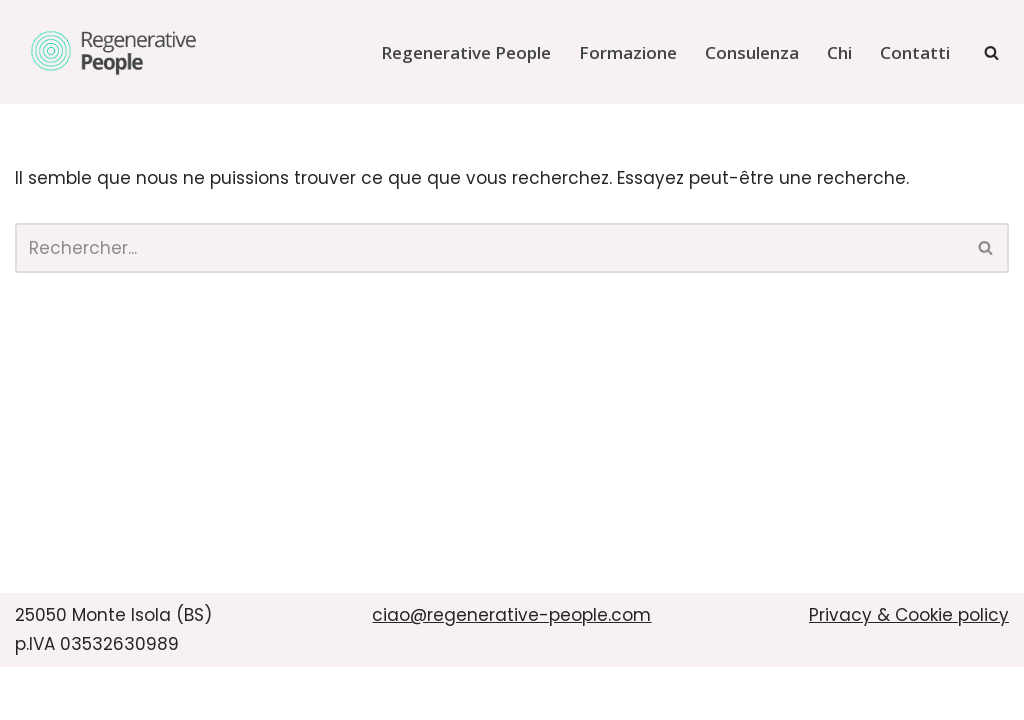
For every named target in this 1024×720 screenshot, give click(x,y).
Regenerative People (466, 52)
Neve (37, 693)
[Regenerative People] (115, 52)
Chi (839, 52)
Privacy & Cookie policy (909, 615)
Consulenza (752, 52)
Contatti (915, 52)
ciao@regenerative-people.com (511, 615)
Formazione (628, 52)
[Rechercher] (991, 52)
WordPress (231, 693)
